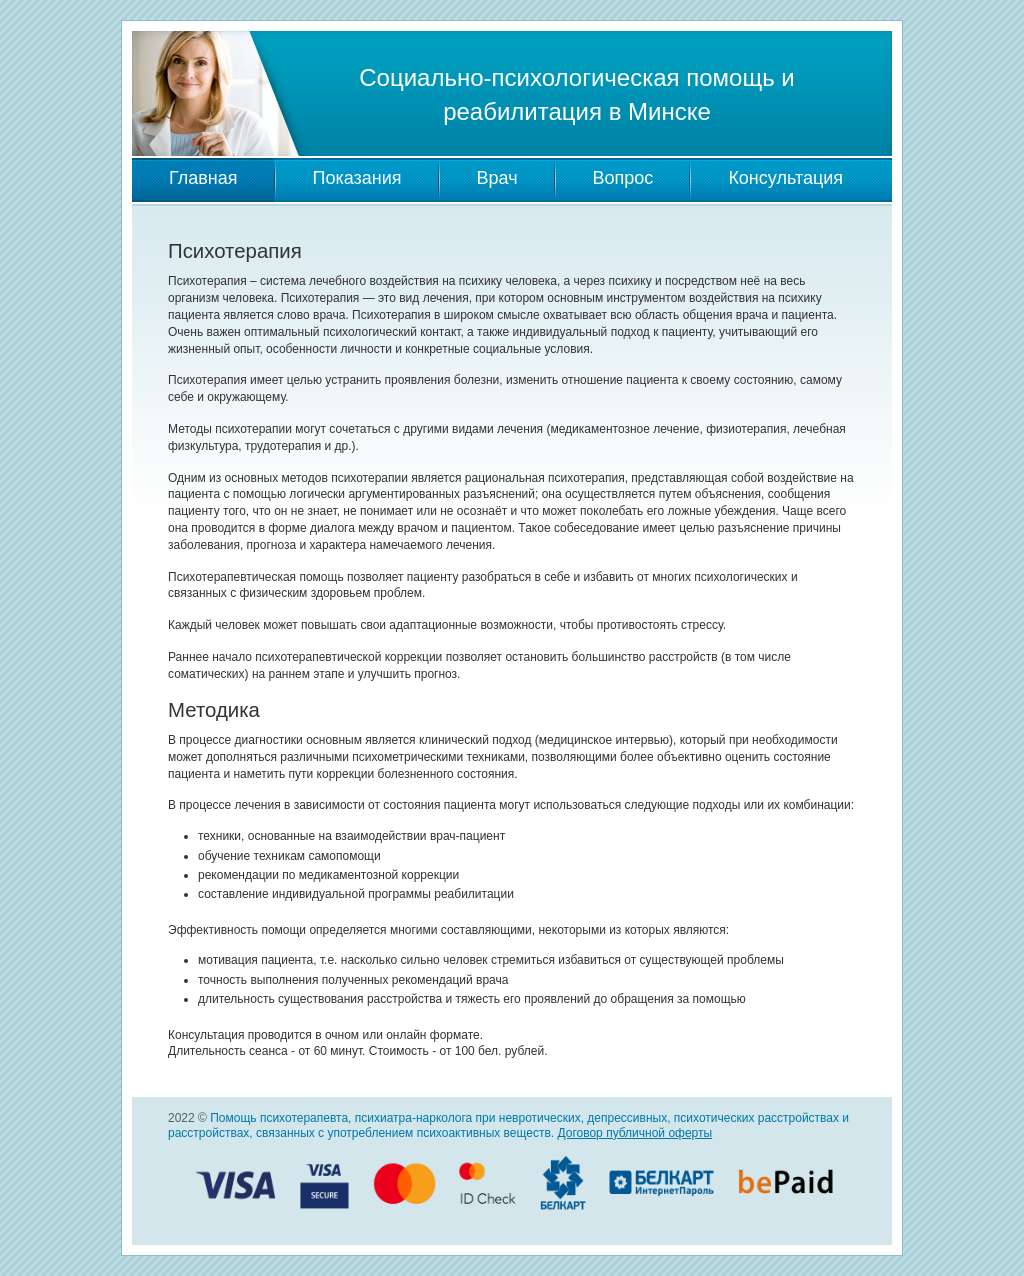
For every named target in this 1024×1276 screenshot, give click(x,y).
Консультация (785, 178)
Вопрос (623, 178)
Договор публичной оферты (634, 1133)
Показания (357, 178)
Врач (497, 178)
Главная (203, 178)
